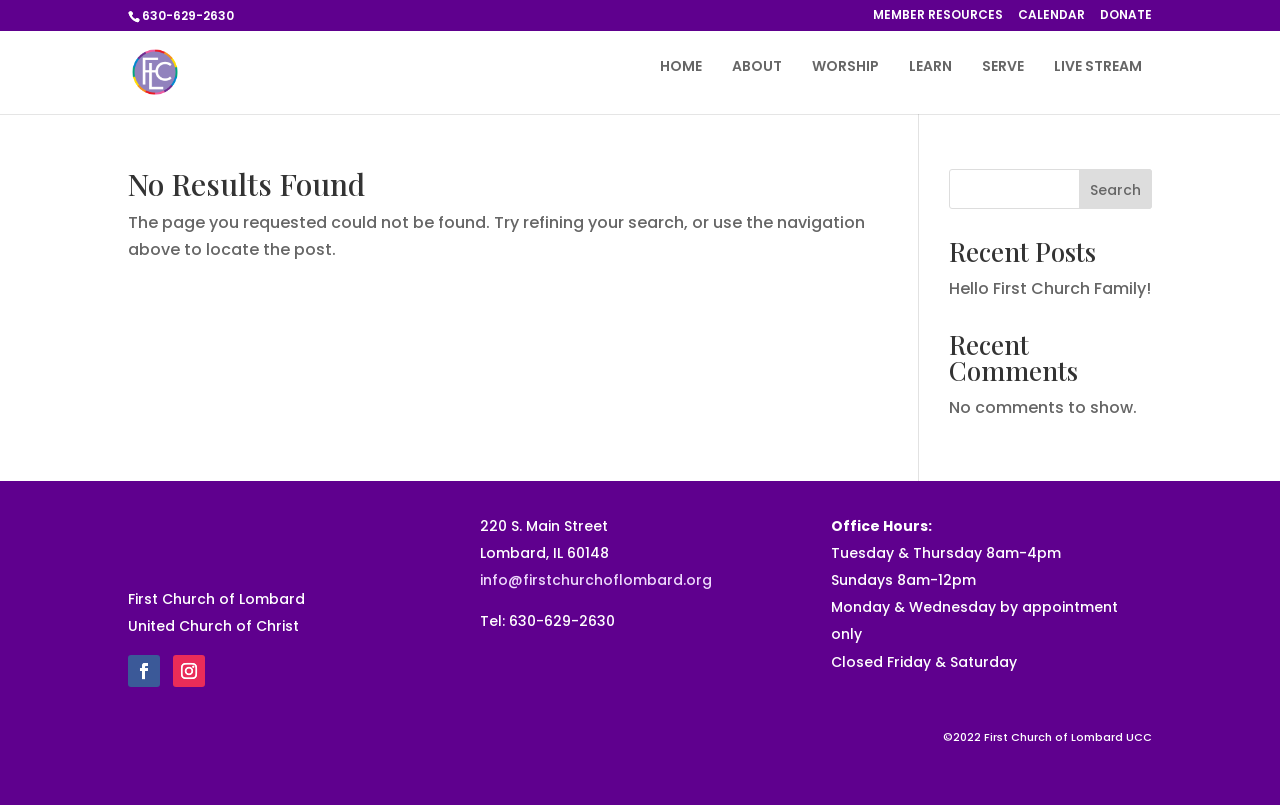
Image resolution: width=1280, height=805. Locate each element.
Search (1115, 190)
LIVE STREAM (1098, 67)
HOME (681, 67)
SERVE (1003, 67)
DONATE (1126, 16)
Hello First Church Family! (1050, 288)
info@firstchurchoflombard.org (596, 580)
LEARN (930, 67)
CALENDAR (1051, 16)
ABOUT (757, 67)
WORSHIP (845, 67)
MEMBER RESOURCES (938, 16)
